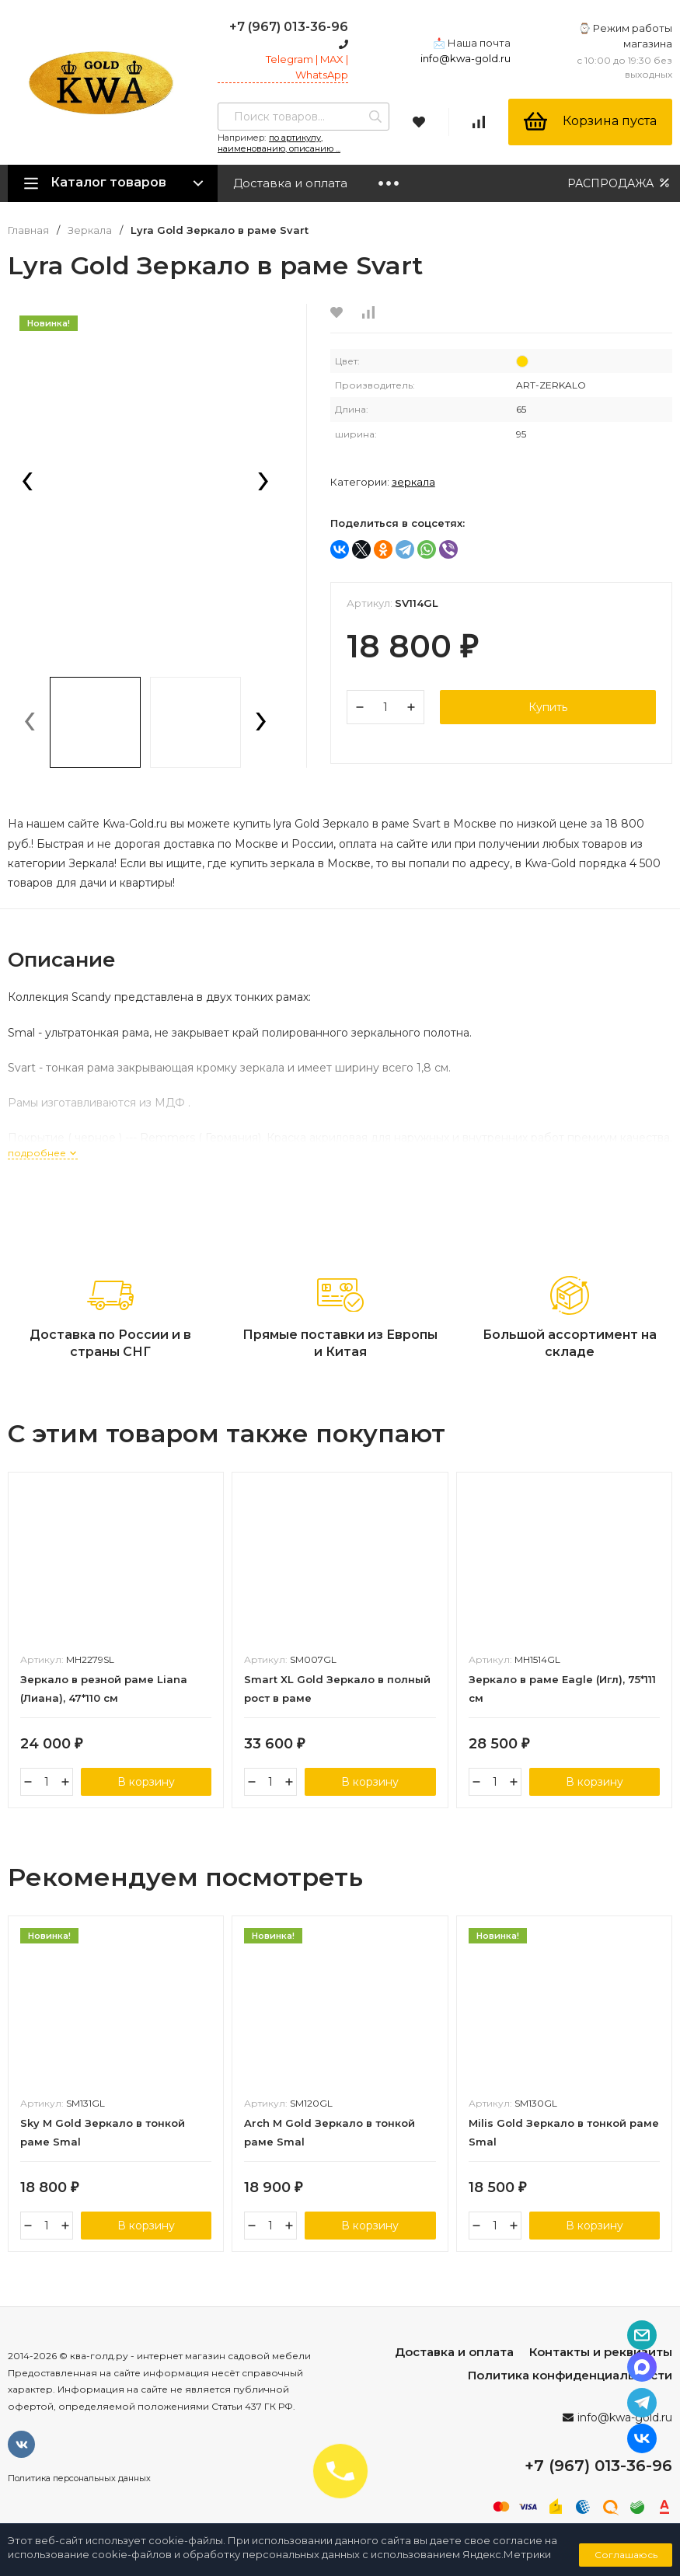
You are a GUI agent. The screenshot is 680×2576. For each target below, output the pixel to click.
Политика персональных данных (79, 2478)
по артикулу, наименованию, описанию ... (279, 143)
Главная (28, 230)
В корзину (146, 1782)
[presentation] (27, 482)
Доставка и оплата (290, 183)
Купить (547, 707)
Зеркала (90, 230)
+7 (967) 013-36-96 (288, 26)
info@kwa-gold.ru (465, 58)
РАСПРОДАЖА (619, 183)
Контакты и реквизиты (600, 2351)
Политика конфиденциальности (570, 2375)
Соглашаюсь (626, 2554)
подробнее (43, 1153)
